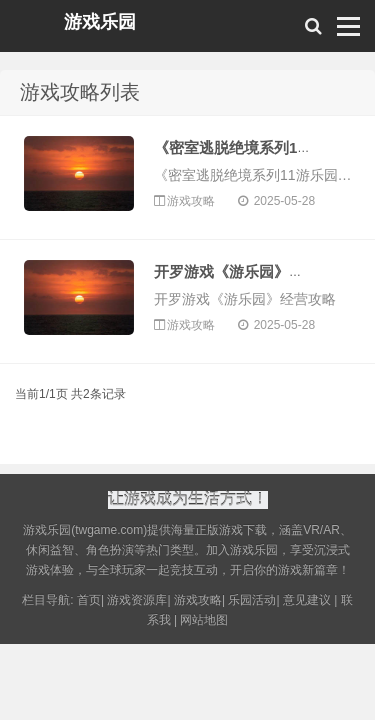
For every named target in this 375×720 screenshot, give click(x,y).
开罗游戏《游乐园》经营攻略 (251, 271)
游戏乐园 (100, 22)
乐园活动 (252, 602)
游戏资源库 (137, 602)
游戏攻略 (192, 201)
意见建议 (307, 602)
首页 (89, 602)
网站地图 (204, 622)
